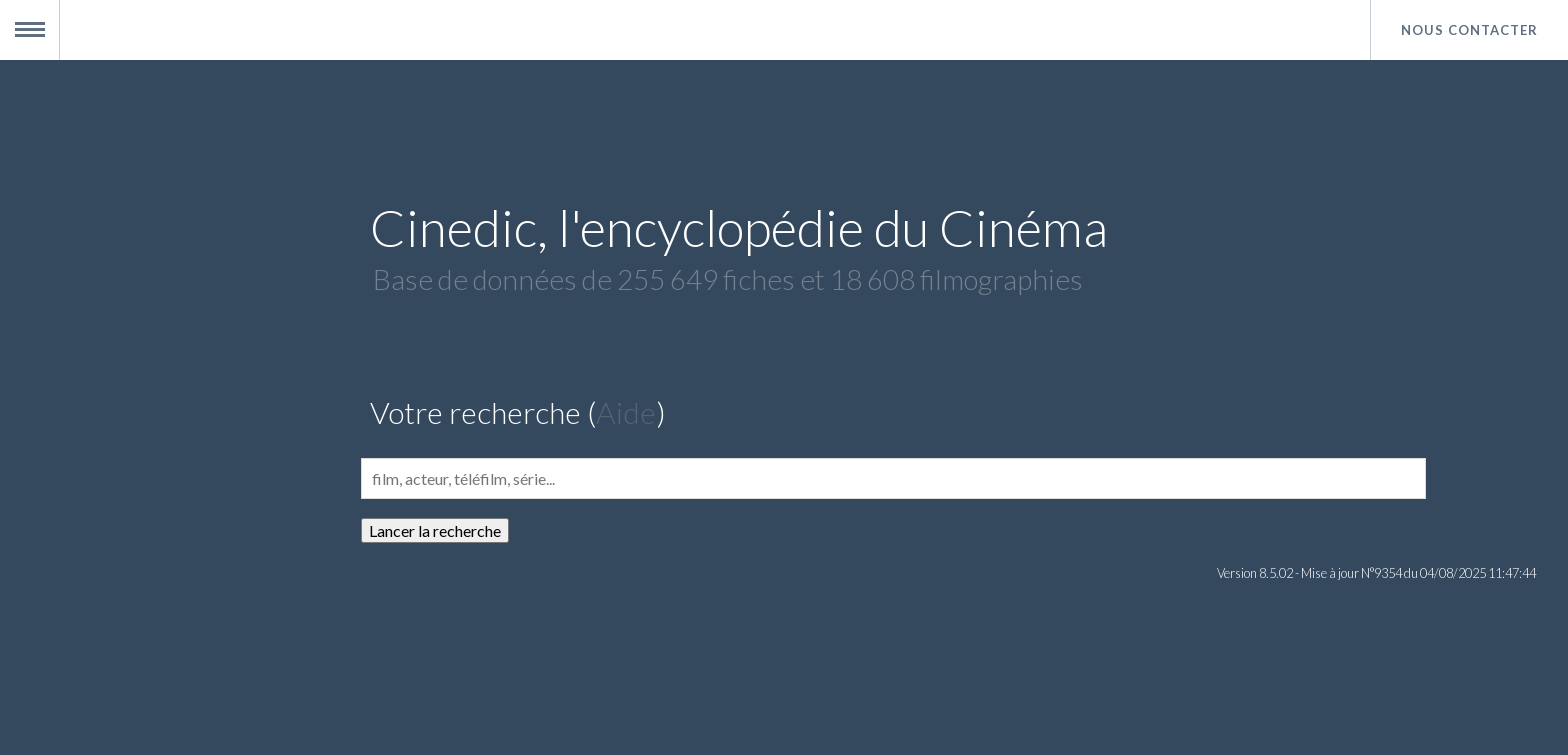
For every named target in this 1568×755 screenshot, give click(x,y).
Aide (626, 412)
